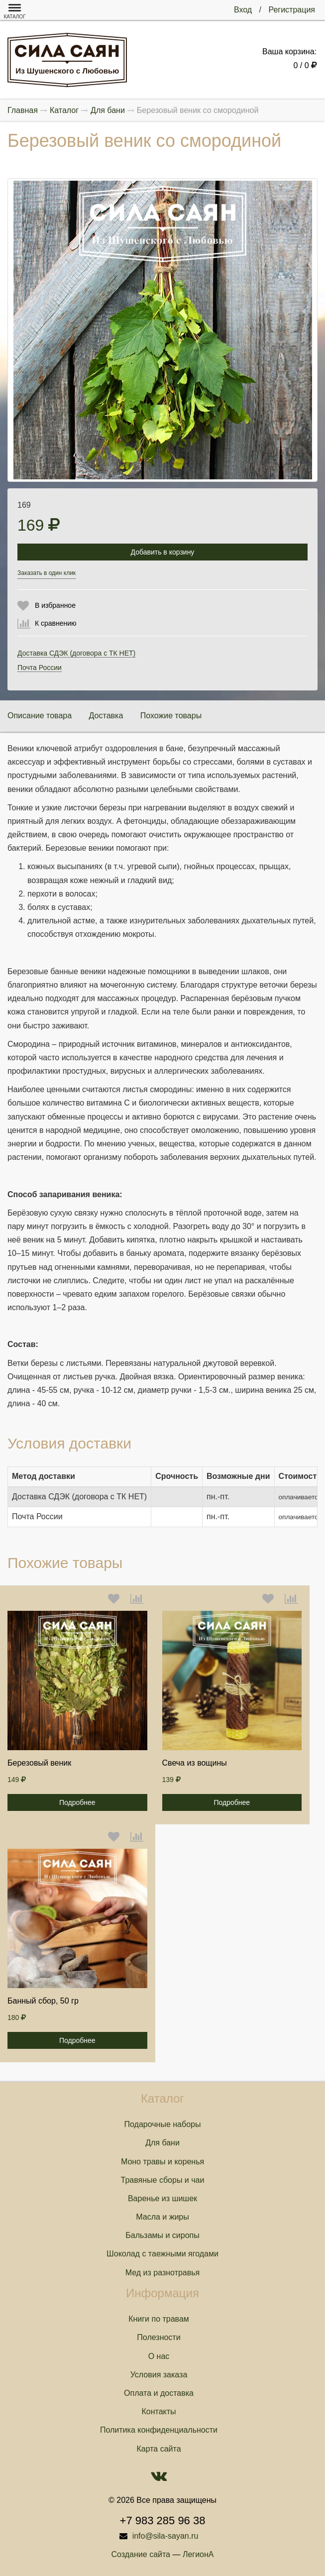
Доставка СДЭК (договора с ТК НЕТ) (76, 653)
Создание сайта (141, 2554)
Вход (243, 9)
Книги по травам (158, 2319)
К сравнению (56, 623)
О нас (159, 2356)
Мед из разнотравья (162, 2272)
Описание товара (39, 715)
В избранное (55, 605)
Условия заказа (159, 2374)
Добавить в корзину (163, 552)
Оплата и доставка (159, 2393)
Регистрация (291, 9)
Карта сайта (158, 2449)
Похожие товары (171, 715)
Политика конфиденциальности (158, 2430)
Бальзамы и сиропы (162, 2235)
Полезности (158, 2337)
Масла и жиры (162, 2217)
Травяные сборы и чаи (163, 2180)
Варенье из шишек (162, 2198)
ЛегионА (198, 2554)
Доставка (106, 715)
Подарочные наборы (162, 2124)
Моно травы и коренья (162, 2161)
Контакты (158, 2411)
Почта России (39, 668)
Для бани (162, 2142)
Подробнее (77, 1802)
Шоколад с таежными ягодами (162, 2253)
